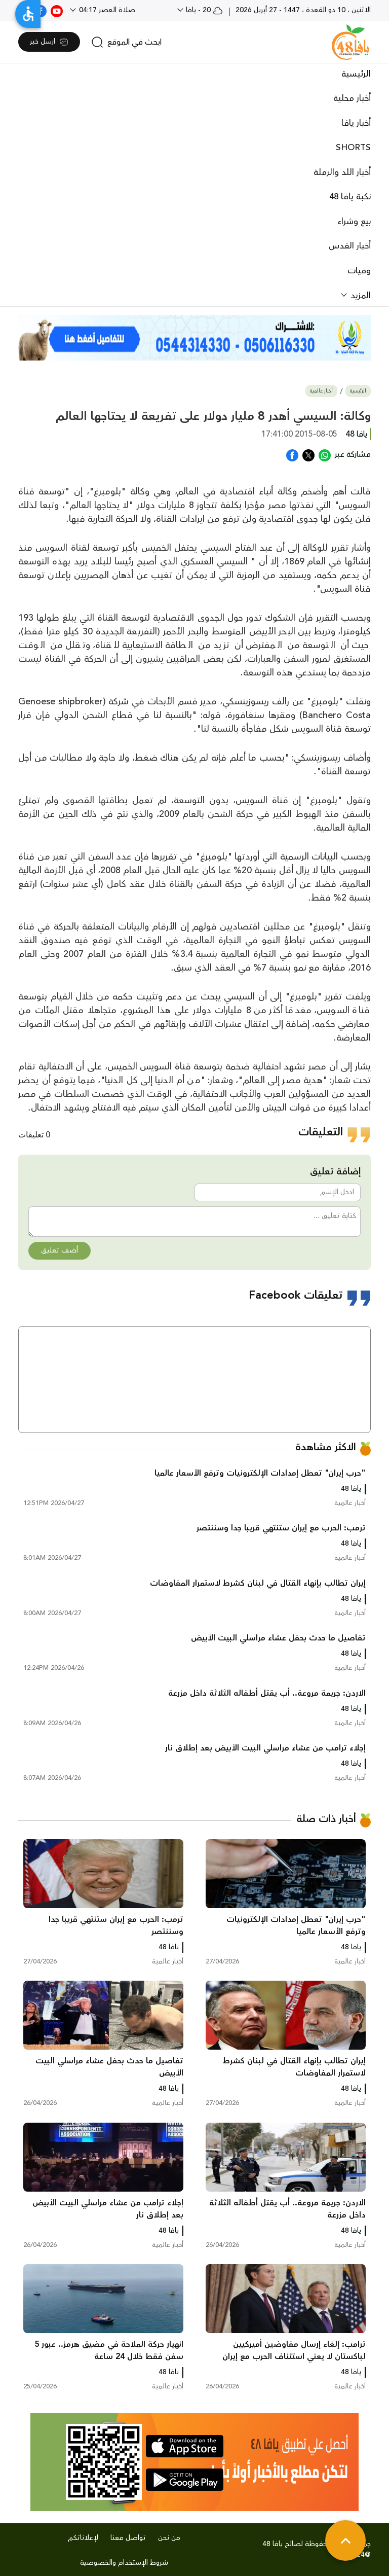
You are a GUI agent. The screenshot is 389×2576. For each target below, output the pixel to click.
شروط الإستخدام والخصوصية (124, 2562)
